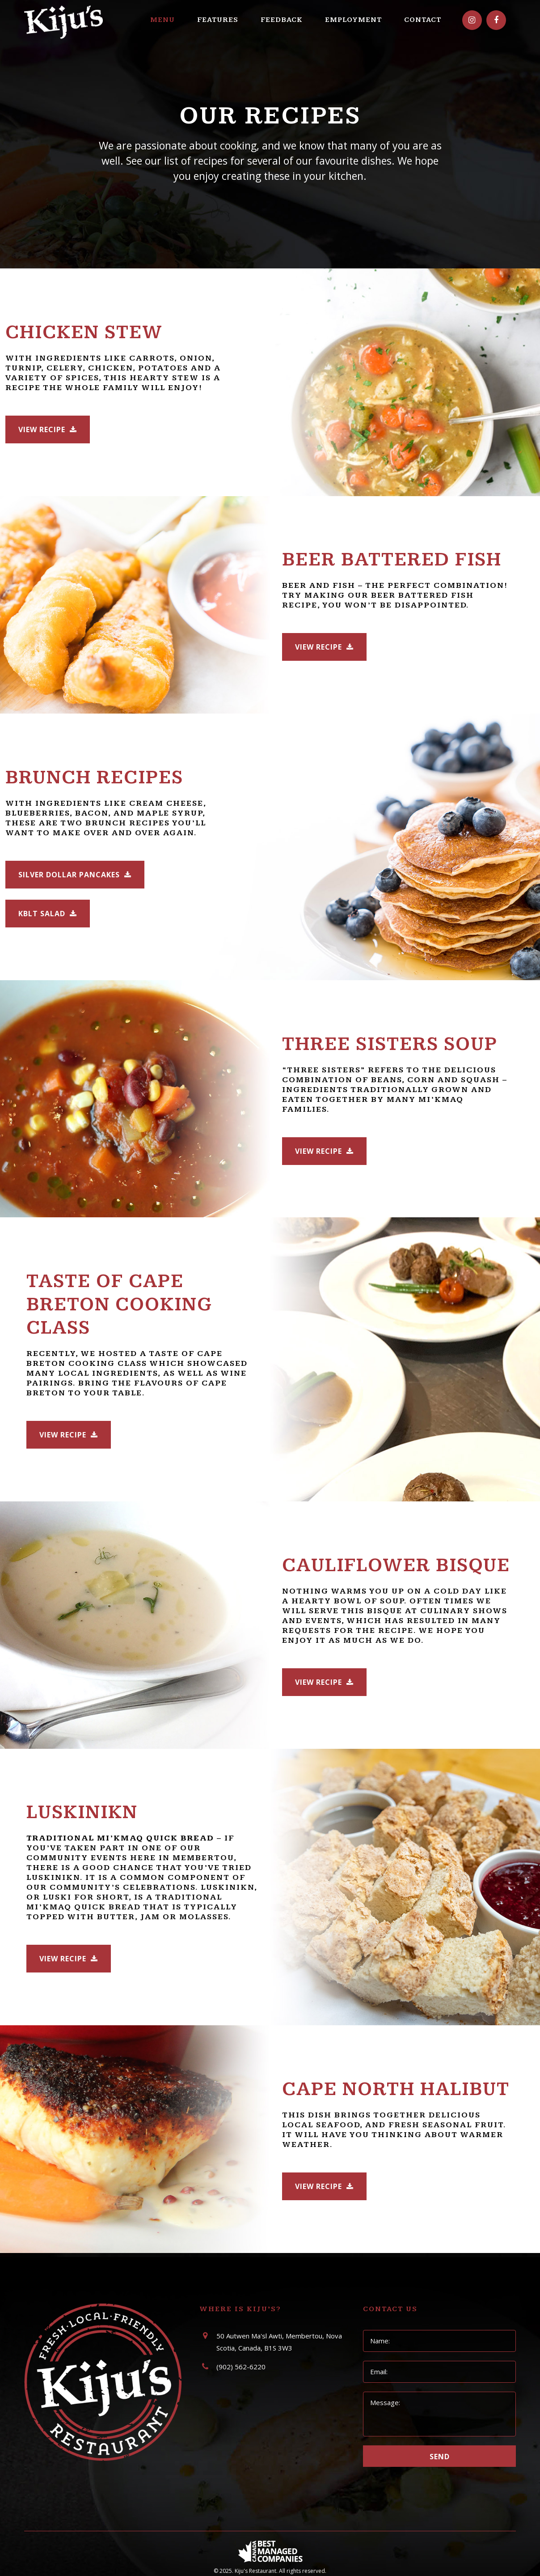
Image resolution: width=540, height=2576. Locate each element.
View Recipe (47, 429)
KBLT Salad (47, 913)
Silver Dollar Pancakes (74, 875)
